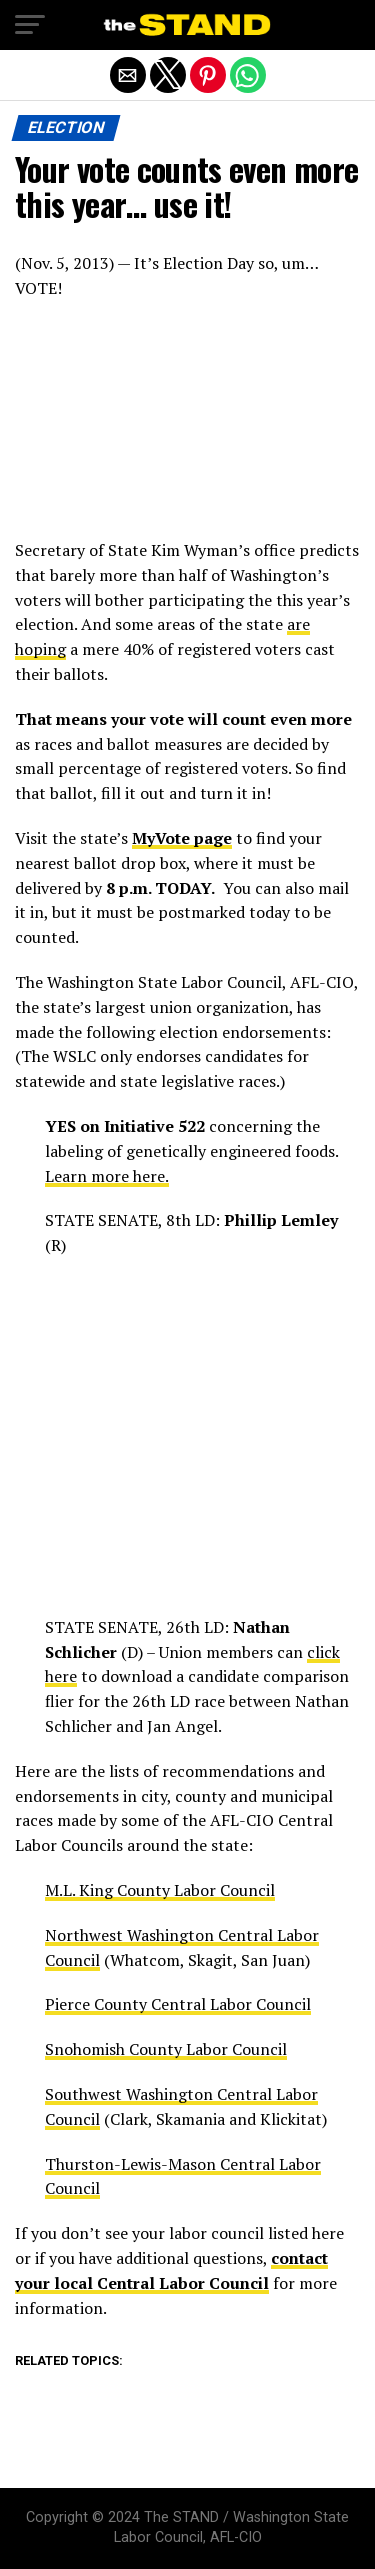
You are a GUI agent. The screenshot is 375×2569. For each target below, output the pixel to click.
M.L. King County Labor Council (160, 1890)
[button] (30, 25)
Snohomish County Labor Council (166, 2049)
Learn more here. (107, 1176)
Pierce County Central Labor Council (178, 2004)
